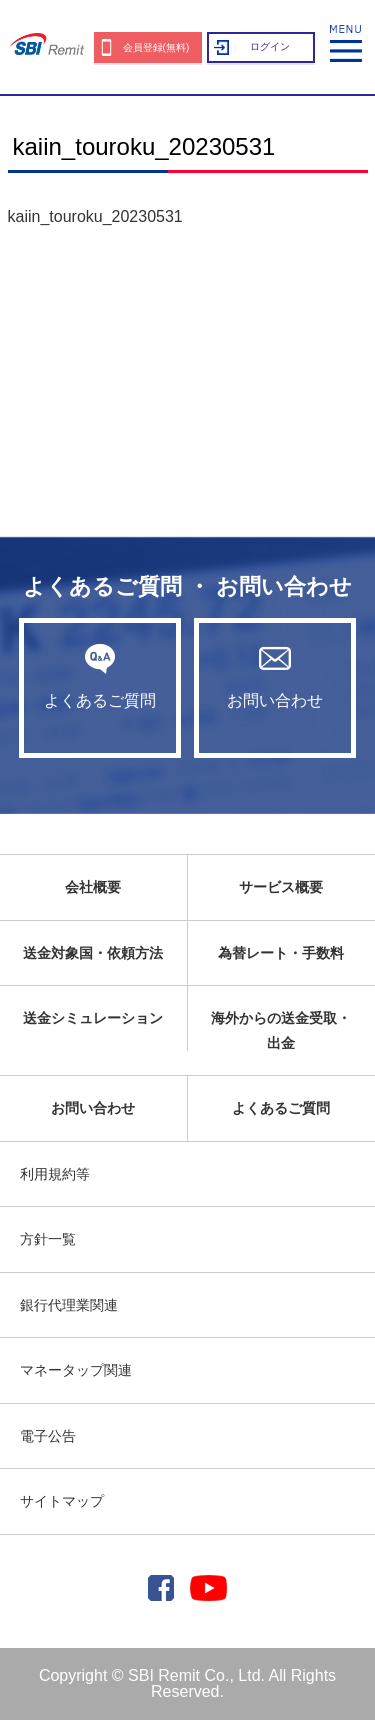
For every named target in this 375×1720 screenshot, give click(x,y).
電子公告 (48, 1436)
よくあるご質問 (100, 676)
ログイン (270, 46)
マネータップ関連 (76, 1370)
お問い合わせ (275, 676)
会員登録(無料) (156, 47)
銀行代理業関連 (69, 1305)
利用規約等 (55, 1174)
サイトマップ (62, 1501)
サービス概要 (281, 887)
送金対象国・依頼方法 (93, 953)
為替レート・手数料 (281, 953)
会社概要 (93, 887)
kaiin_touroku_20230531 (95, 216)
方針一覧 (48, 1239)
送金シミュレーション (93, 1018)
